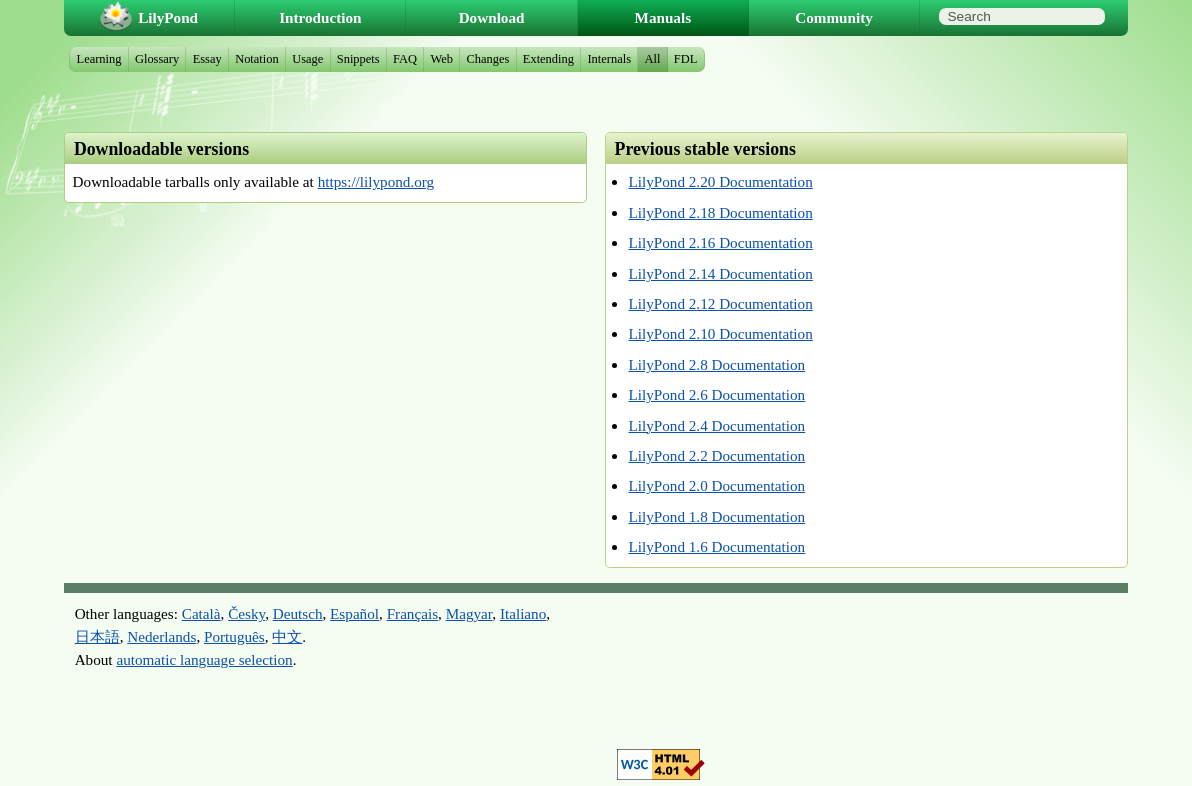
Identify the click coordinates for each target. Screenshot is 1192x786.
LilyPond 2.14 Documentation (720, 273)
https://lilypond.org (376, 181)
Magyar (469, 613)
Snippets (358, 59)
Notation (257, 59)
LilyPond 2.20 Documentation (720, 181)
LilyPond (168, 17)
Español (354, 613)
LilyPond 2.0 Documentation (716, 485)
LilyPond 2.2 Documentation (716, 455)
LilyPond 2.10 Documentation (720, 333)
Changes (487, 59)
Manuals (663, 17)
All (652, 59)
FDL (686, 59)
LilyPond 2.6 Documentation (716, 394)
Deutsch (298, 613)
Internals (609, 59)
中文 (287, 636)
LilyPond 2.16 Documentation (720, 242)
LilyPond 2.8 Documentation (716, 364)
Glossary (157, 59)
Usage (307, 59)
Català (201, 613)
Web (442, 59)
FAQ (405, 59)
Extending (548, 59)
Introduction (320, 17)
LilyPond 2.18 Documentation (720, 212)
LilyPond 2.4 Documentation (716, 425)
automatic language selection (204, 659)
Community (834, 17)
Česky (246, 613)
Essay (207, 59)
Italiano (523, 613)
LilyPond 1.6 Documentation (716, 546)
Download (492, 17)
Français (412, 613)
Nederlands (161, 636)
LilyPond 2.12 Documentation (720, 303)
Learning (99, 59)
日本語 (97, 636)
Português (234, 636)
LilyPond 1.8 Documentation (716, 516)
